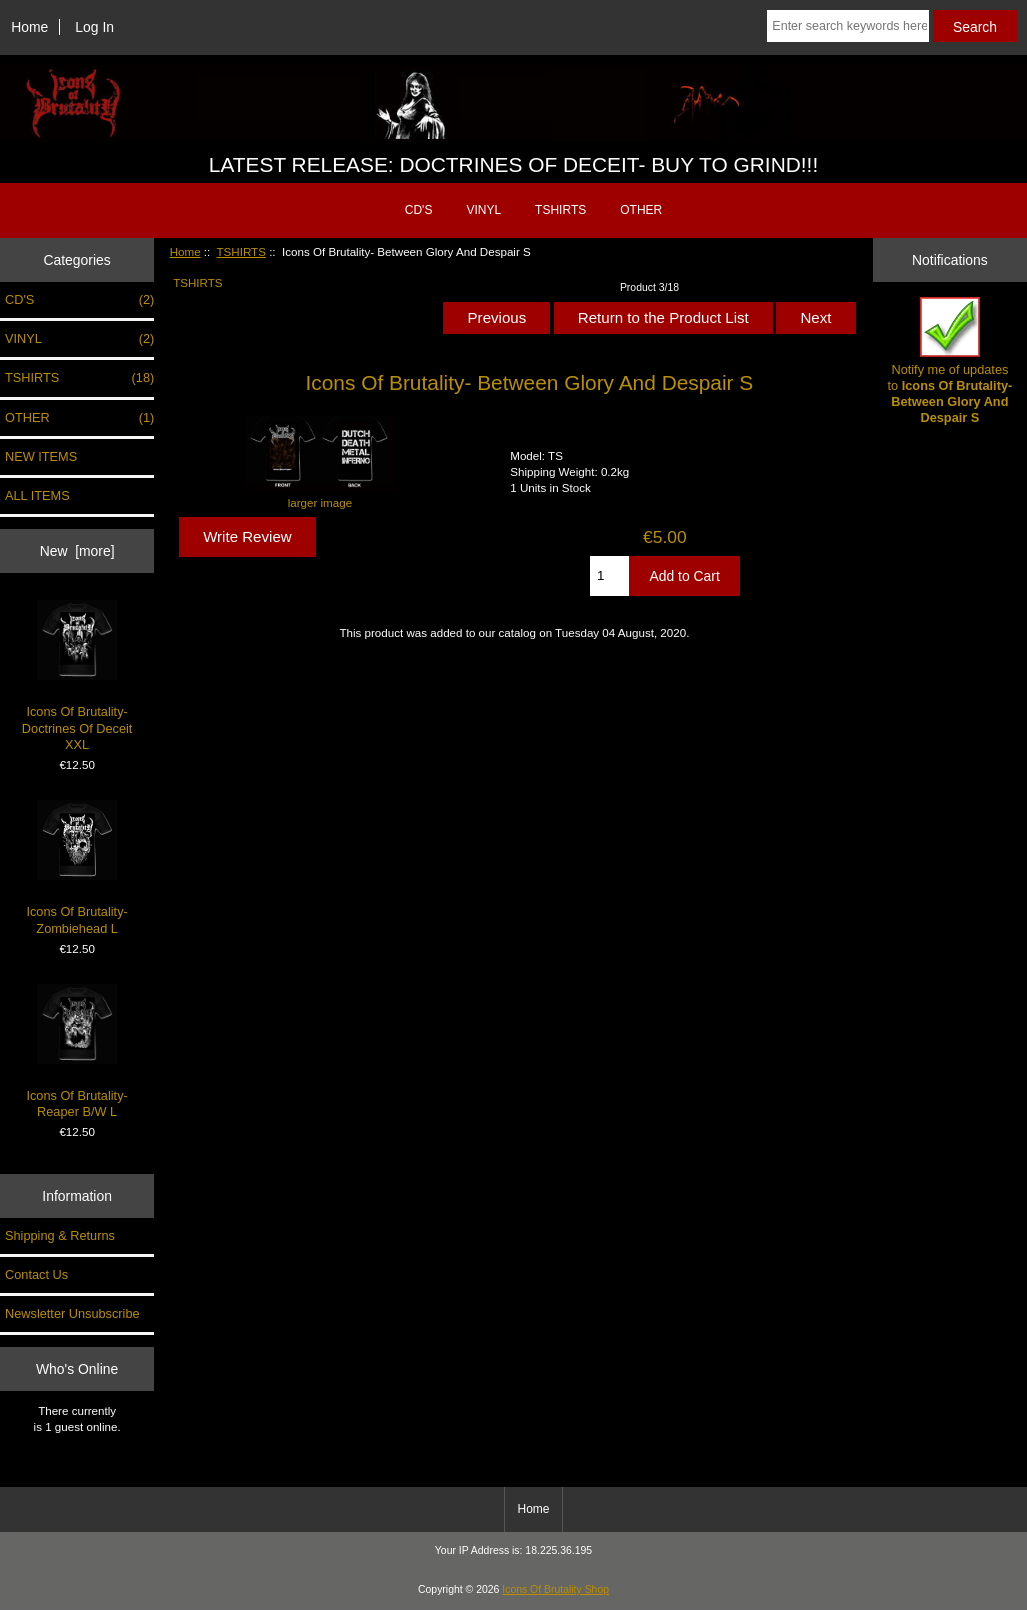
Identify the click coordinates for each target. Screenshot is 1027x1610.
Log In (94, 27)
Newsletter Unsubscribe (72, 1313)
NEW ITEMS (41, 456)
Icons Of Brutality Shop (555, 1589)
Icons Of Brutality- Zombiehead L (76, 867)
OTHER (641, 210)
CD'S (419, 210)
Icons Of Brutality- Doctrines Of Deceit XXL (77, 676)
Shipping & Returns (60, 1235)
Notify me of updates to (950, 361)
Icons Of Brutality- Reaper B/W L (76, 1051)
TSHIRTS (241, 251)
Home (29, 27)
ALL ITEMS (37, 495)
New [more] (77, 551)
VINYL (483, 210)
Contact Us (36, 1274)
